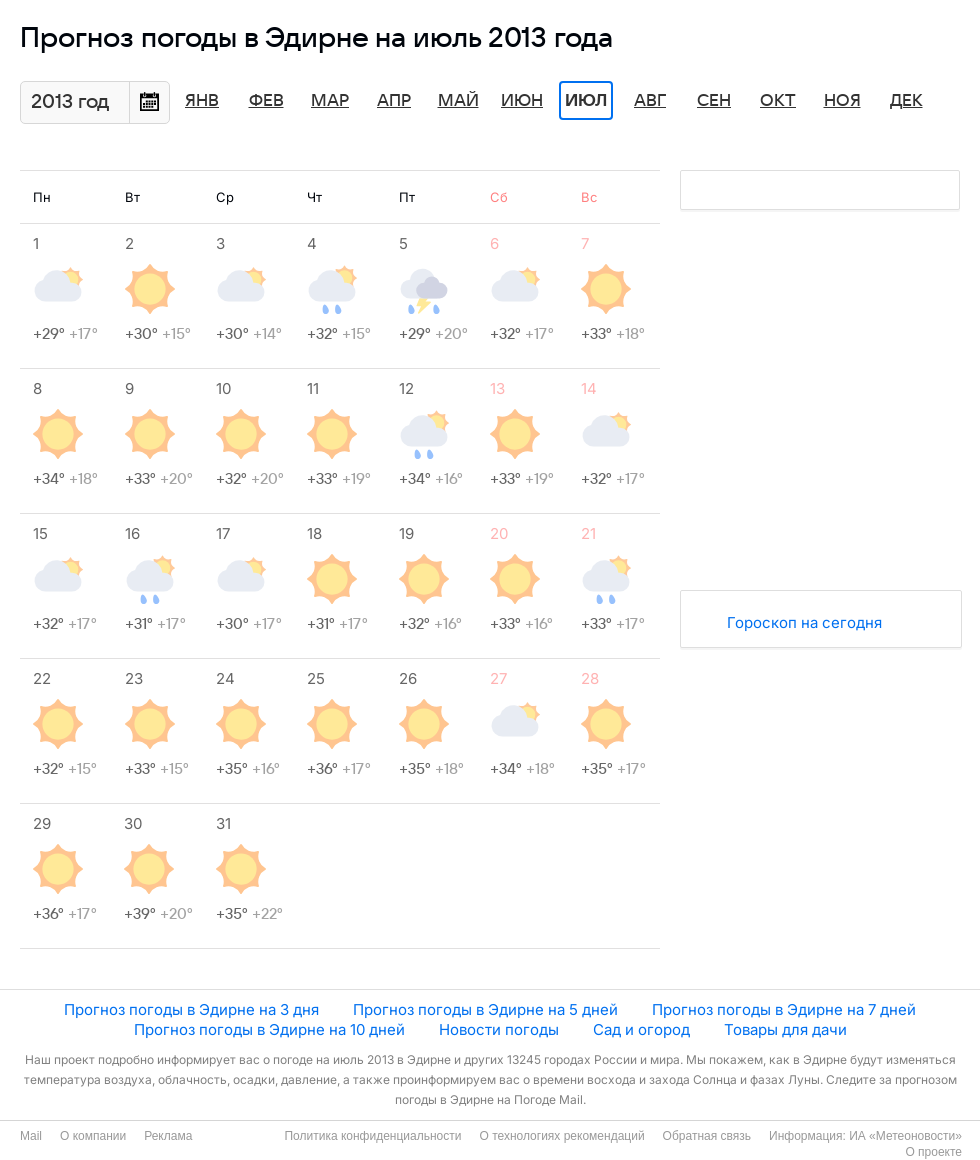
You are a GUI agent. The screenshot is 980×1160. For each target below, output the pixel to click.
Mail (31, 1136)
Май (458, 101)
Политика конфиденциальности (372, 1136)
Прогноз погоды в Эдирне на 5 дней (485, 1009)
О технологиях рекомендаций (561, 1136)
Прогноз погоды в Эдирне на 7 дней (784, 1009)
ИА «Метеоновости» (905, 1136)
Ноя (842, 101)
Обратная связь (707, 1136)
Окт (778, 101)
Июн (522, 101)
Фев (266, 101)
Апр (394, 101)
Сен (714, 101)
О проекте (933, 1152)
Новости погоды (499, 1029)
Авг (650, 101)
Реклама (168, 1136)
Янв (202, 101)
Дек (906, 101)
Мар (330, 101)
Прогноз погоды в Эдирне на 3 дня (191, 1009)
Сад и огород (641, 1029)
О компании (93, 1136)
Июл (586, 101)
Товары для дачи (785, 1029)
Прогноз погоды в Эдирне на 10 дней (269, 1029)
